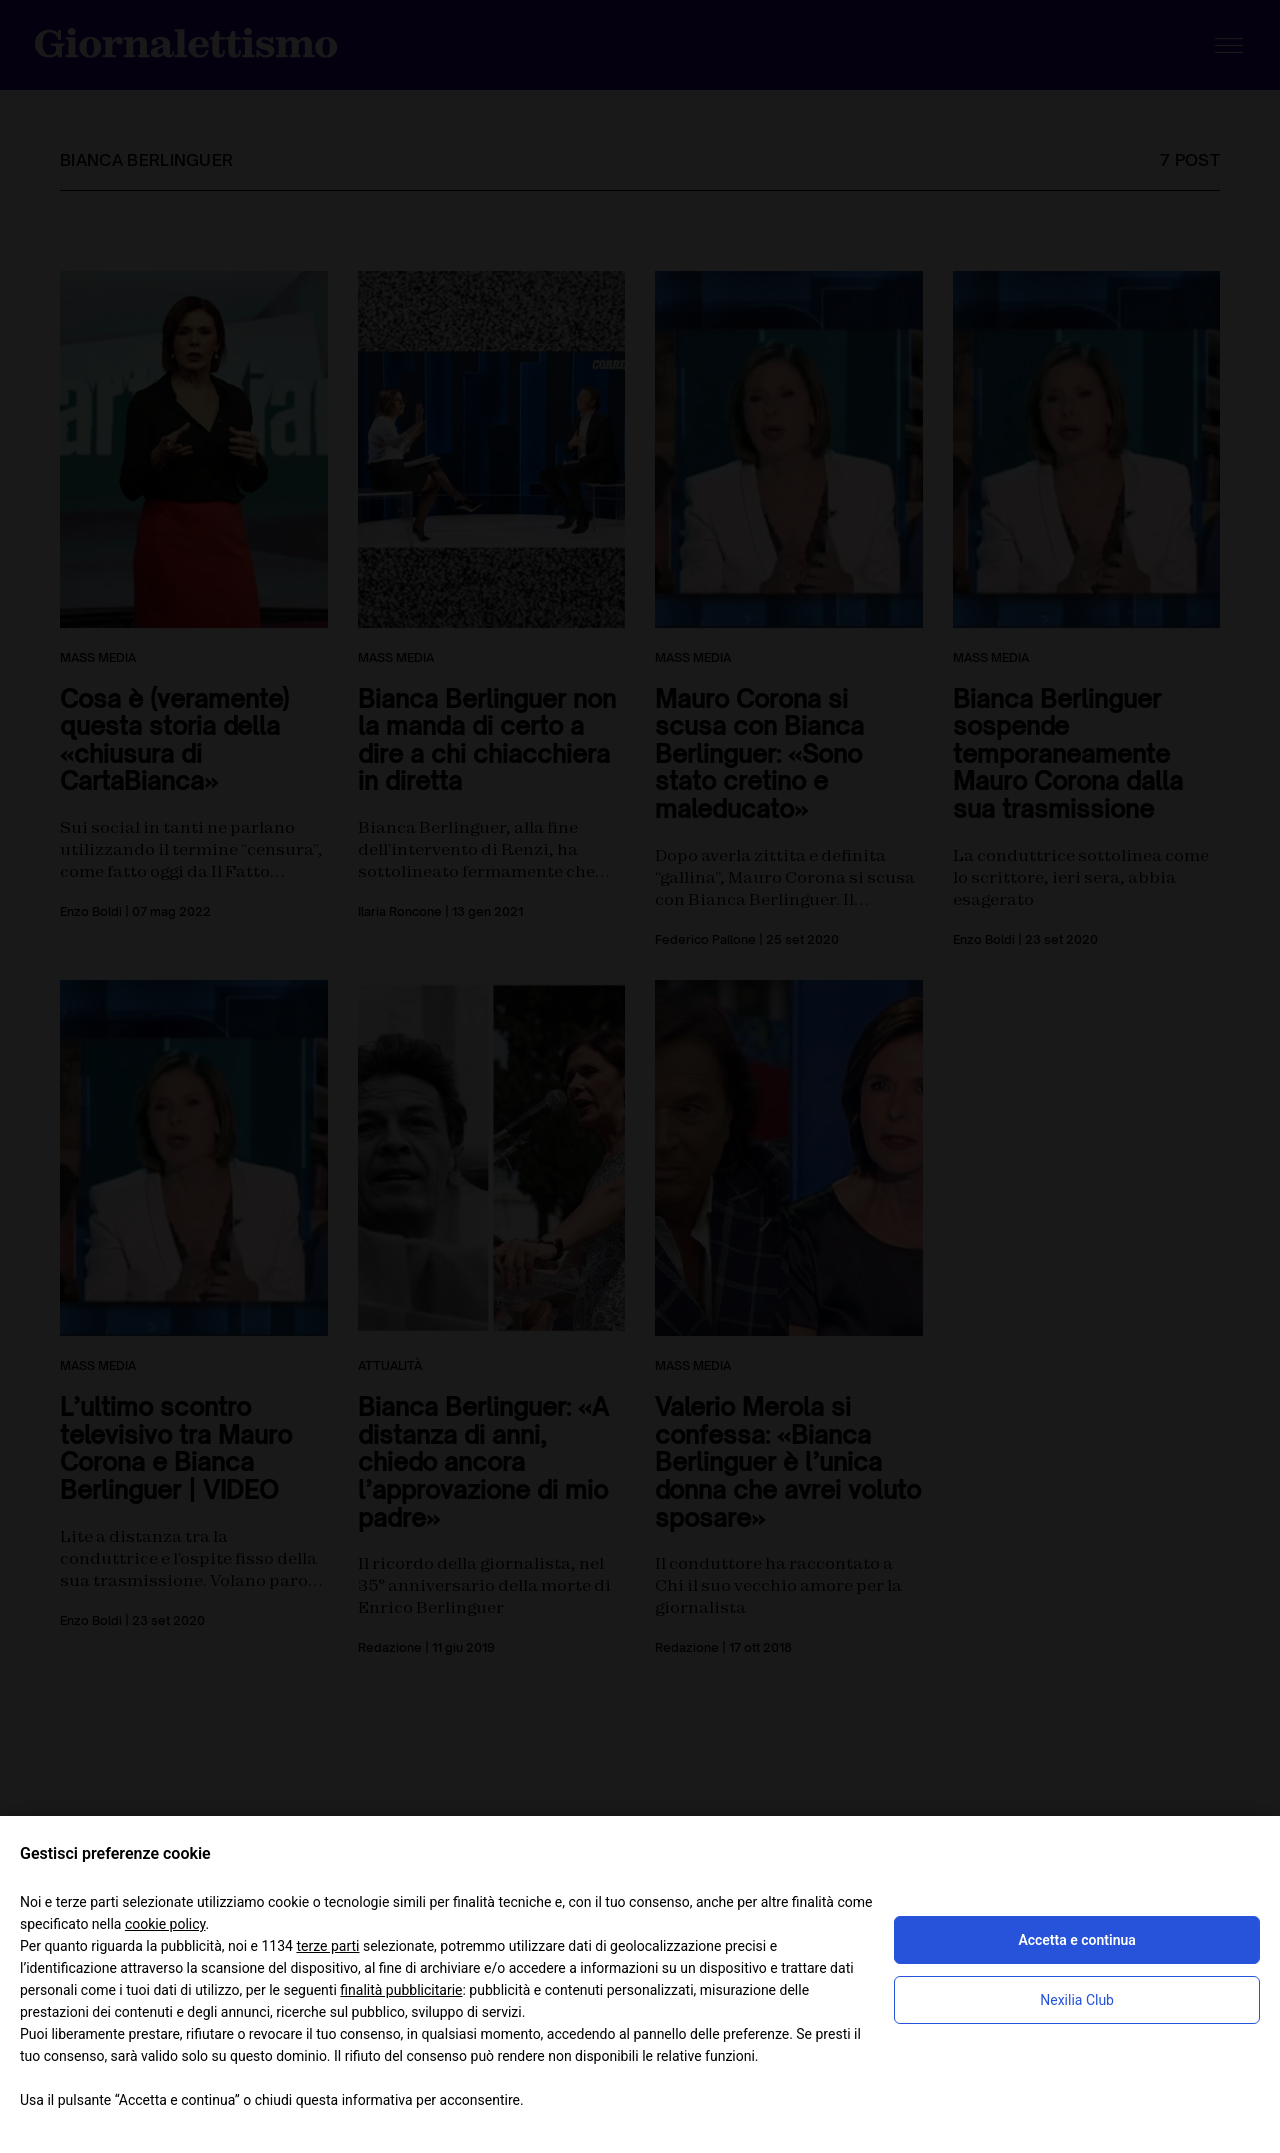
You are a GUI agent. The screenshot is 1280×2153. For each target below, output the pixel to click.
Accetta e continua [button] (1076, 1940)
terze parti (327, 1946)
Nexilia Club (1077, 2000)
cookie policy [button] (165, 1924)
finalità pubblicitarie (401, 1990)
